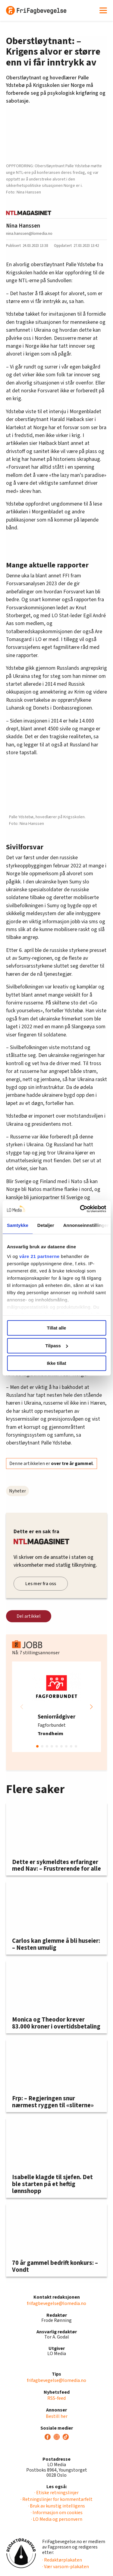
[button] (91, 1706)
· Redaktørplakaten (62, 2560)
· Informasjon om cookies (57, 2512)
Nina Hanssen (23, 226)
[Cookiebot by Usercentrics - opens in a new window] (80, 1209)
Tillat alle (56, 1327)
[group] (56, 1706)
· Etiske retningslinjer (56, 2492)
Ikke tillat (56, 1363)
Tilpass (57, 1345)
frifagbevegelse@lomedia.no (56, 2303)
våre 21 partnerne (39, 1256)
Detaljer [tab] (45, 1225)
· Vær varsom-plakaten (65, 2566)
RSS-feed (56, 2398)
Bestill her (56, 2416)
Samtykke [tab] (17, 1225)
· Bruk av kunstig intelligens (56, 2506)
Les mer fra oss (40, 1583)
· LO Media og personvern (56, 2519)
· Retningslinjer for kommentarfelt (56, 2499)
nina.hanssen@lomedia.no (29, 233)
